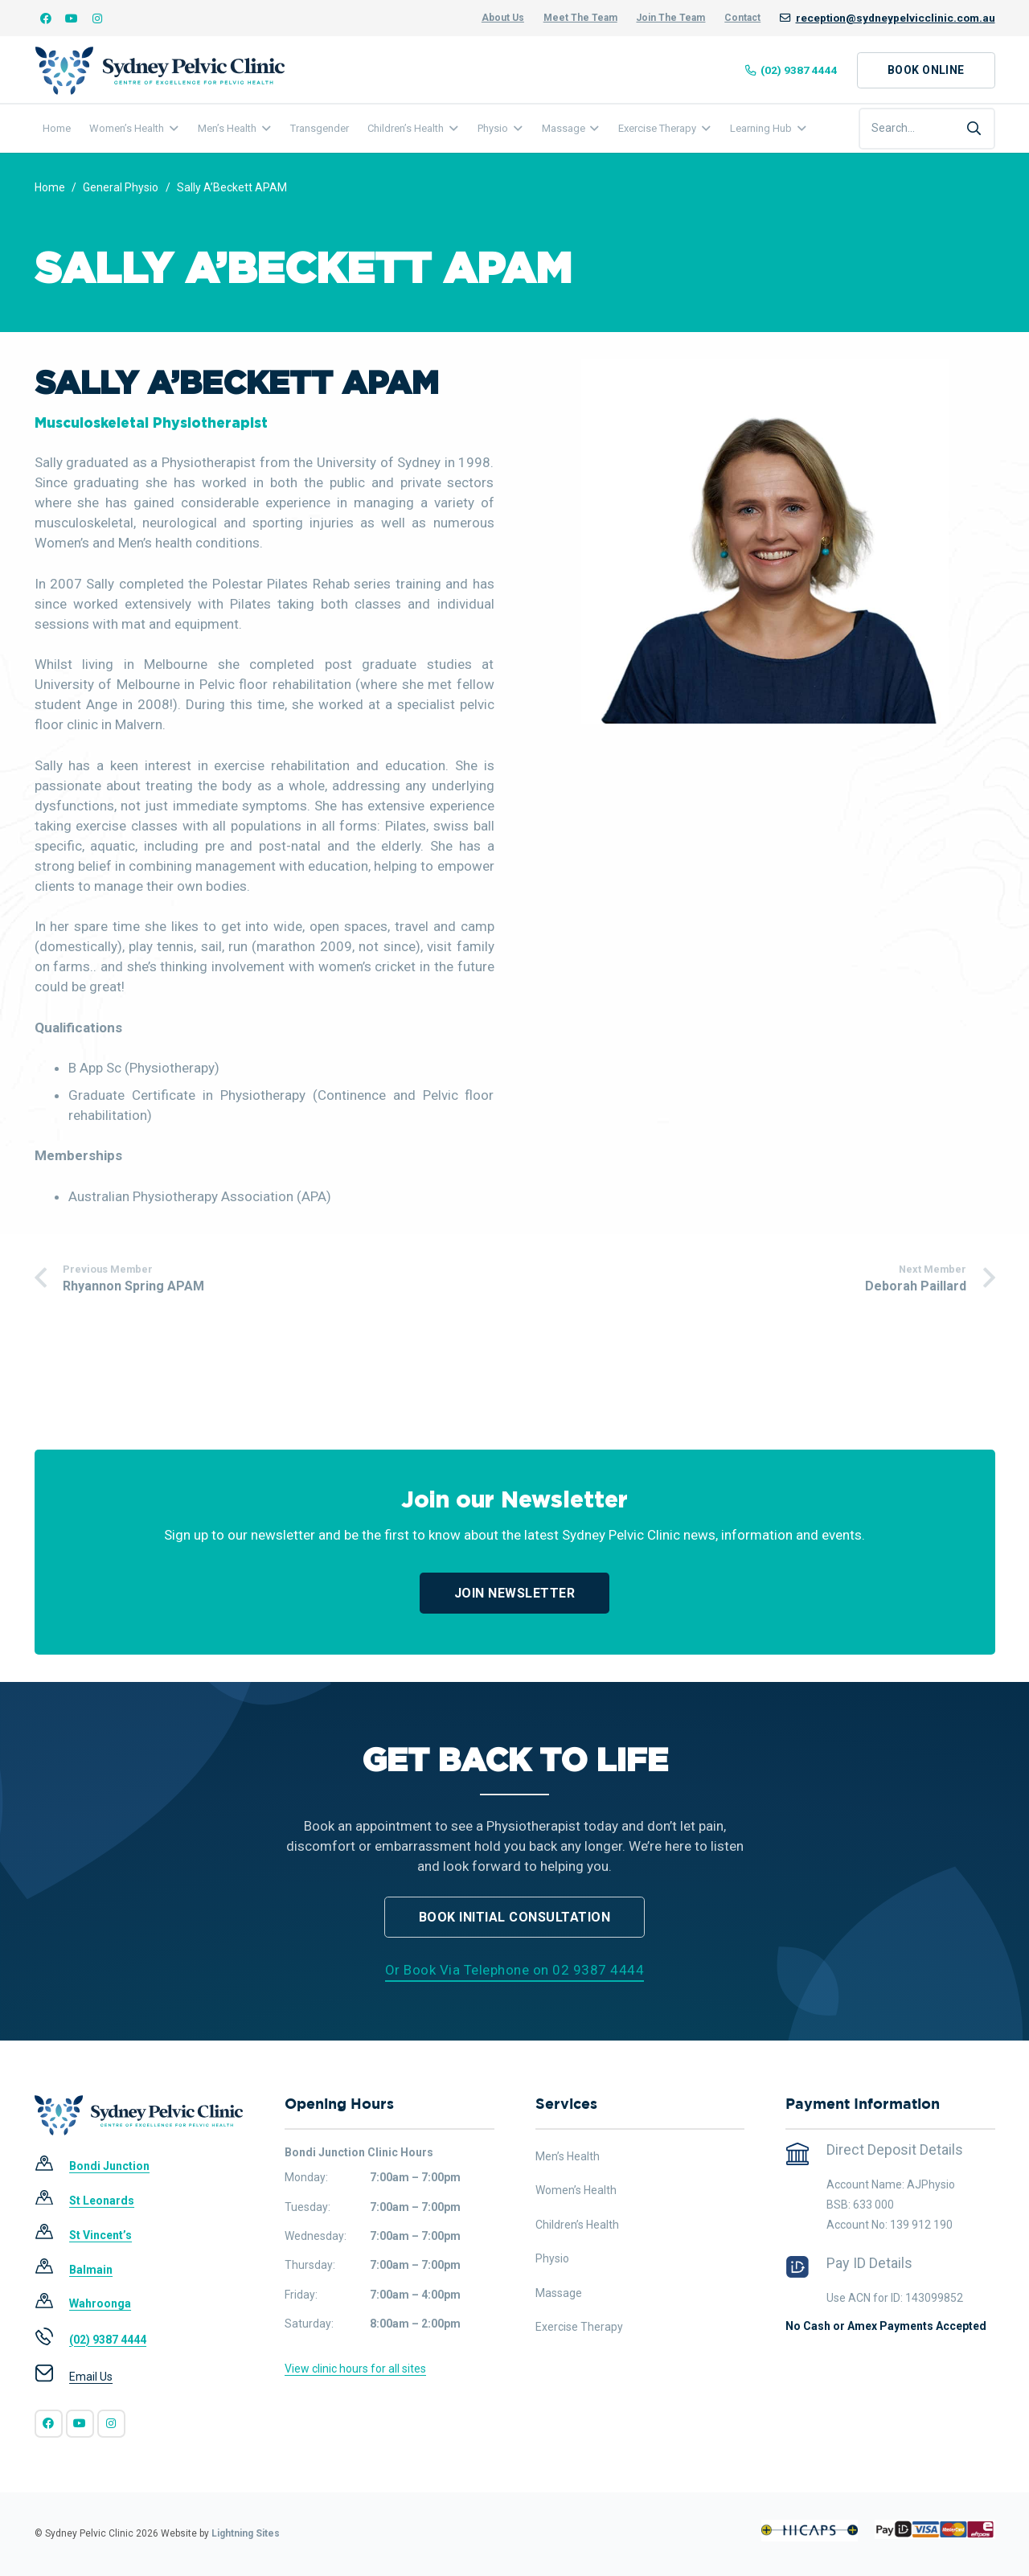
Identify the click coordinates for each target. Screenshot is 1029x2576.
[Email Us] (52, 2377)
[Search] (974, 128)
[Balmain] (52, 2269)
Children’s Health (577, 2224)
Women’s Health (576, 2190)
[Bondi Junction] (52, 2167)
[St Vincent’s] (52, 2235)
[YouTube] (71, 18)
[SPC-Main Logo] (160, 71)
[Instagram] (97, 18)
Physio (552, 2258)
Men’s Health (567, 2156)
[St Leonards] (52, 2201)
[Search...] (927, 129)
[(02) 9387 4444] (52, 2340)
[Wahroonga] (52, 2304)
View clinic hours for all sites (355, 2368)
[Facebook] (46, 18)
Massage (558, 2293)
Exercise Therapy (579, 2326)
